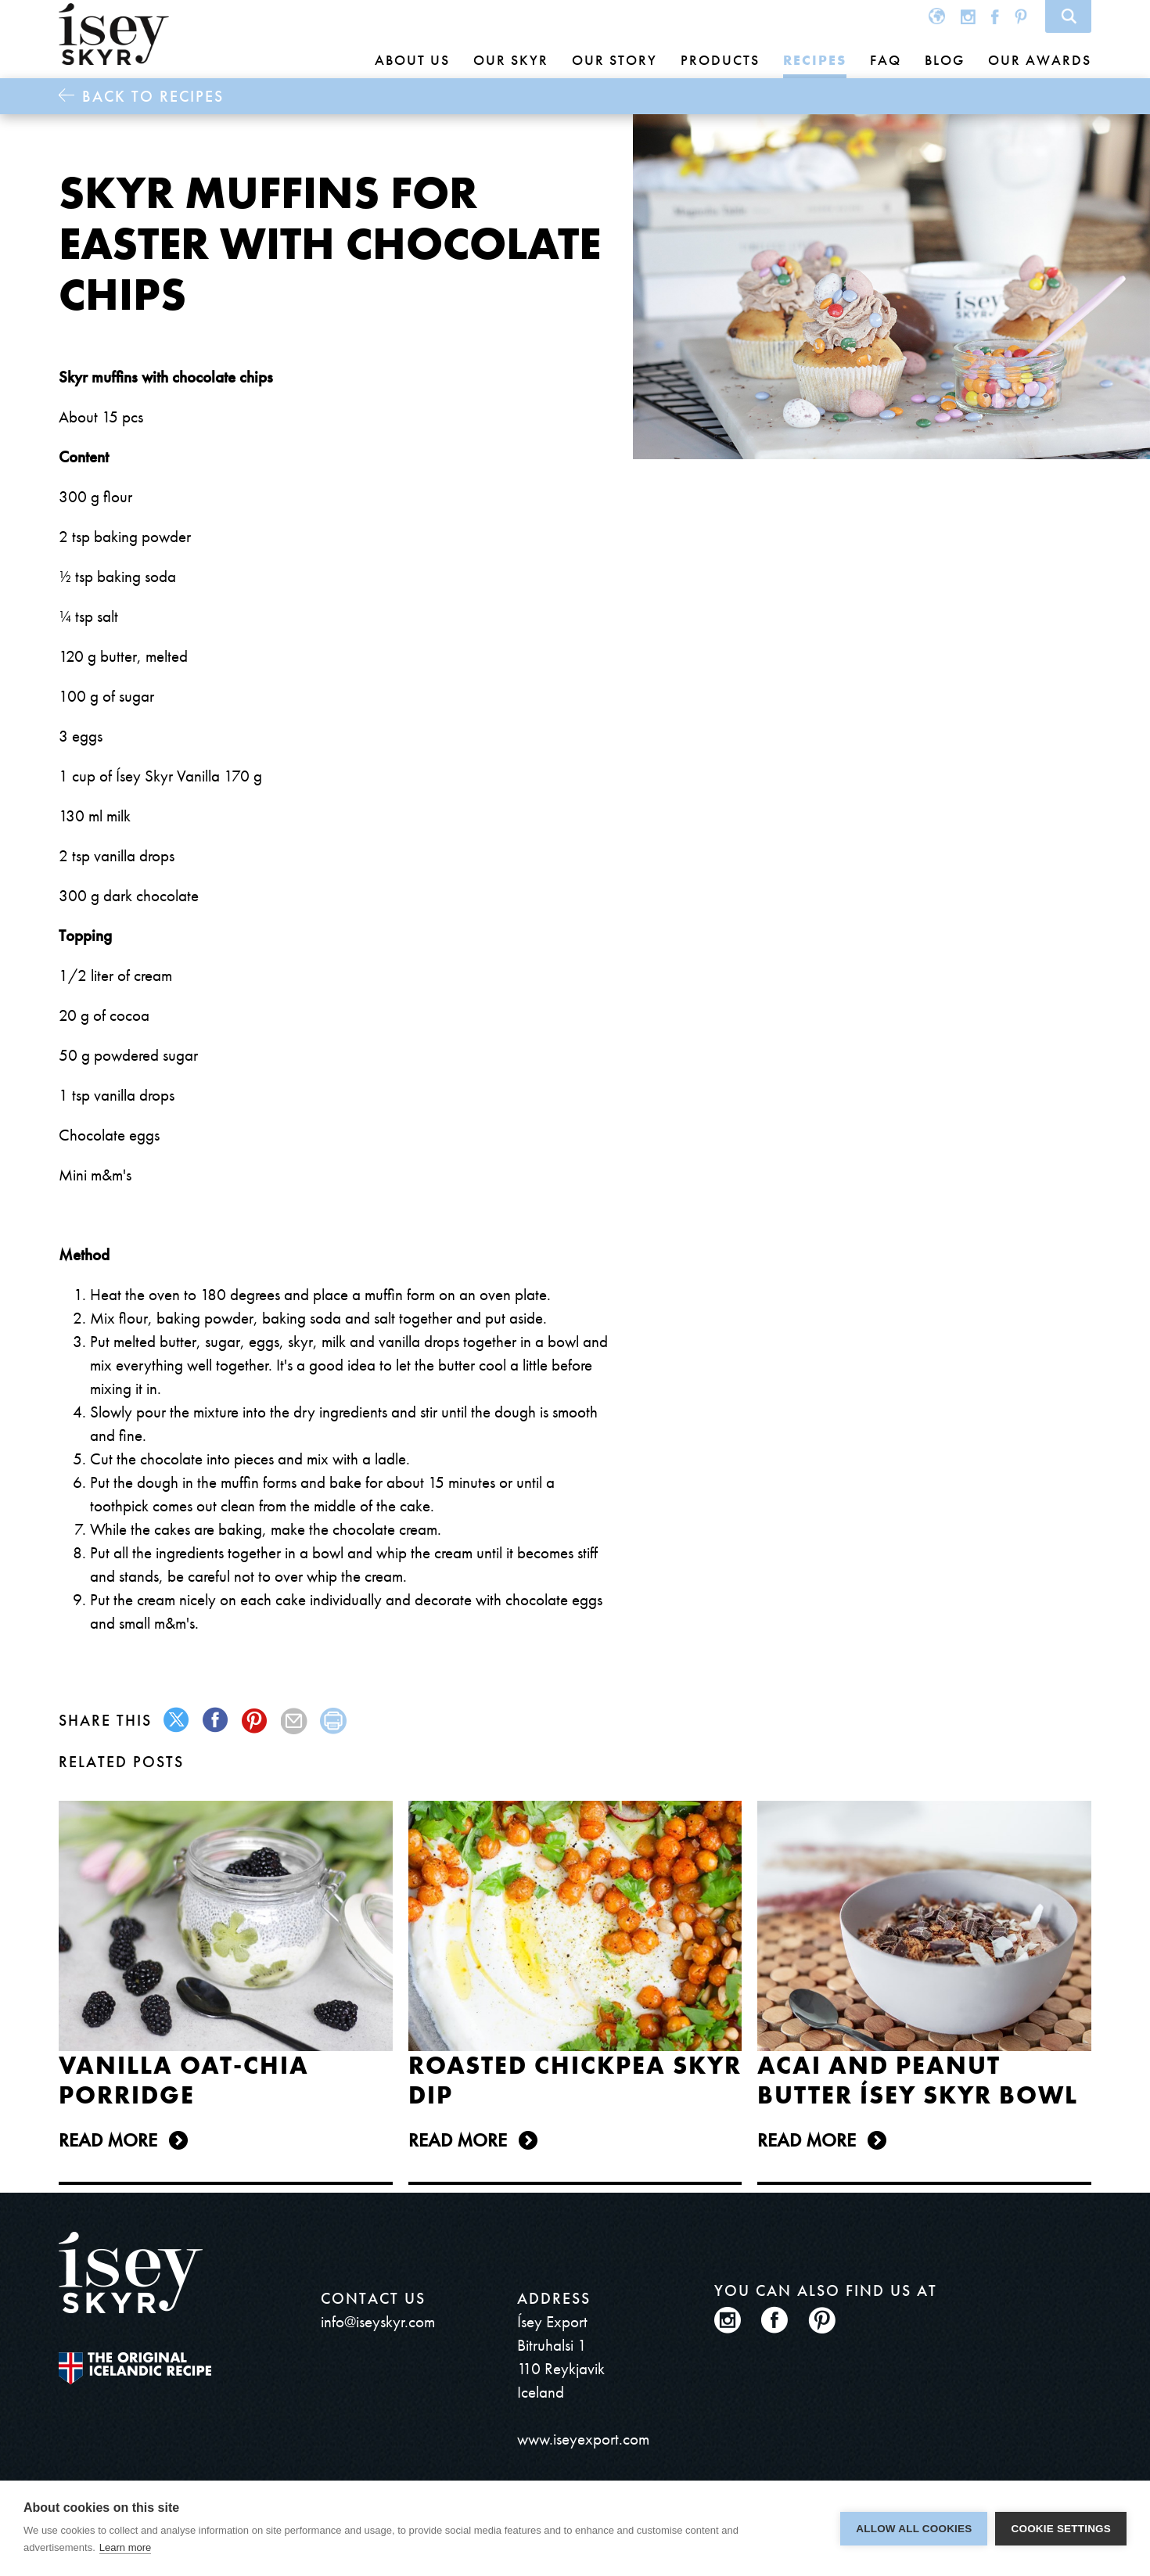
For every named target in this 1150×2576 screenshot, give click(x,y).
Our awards (1039, 60)
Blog (945, 60)
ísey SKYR (114, 34)
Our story (614, 60)
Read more (108, 2140)
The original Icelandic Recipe (135, 2368)
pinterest (255, 1720)
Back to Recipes (153, 96)
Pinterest (1021, 16)
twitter (177, 1720)
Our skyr (510, 60)
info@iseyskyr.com (378, 2321)
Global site (937, 16)
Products (720, 60)
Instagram (968, 16)
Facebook (995, 16)
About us (412, 60)
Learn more (125, 2547)
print (333, 1720)
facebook (216, 1720)
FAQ (885, 60)
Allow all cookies (914, 2529)
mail (294, 1720)
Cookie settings (1061, 2529)
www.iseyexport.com (583, 2438)
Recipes (814, 60)
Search (1068, 16)
